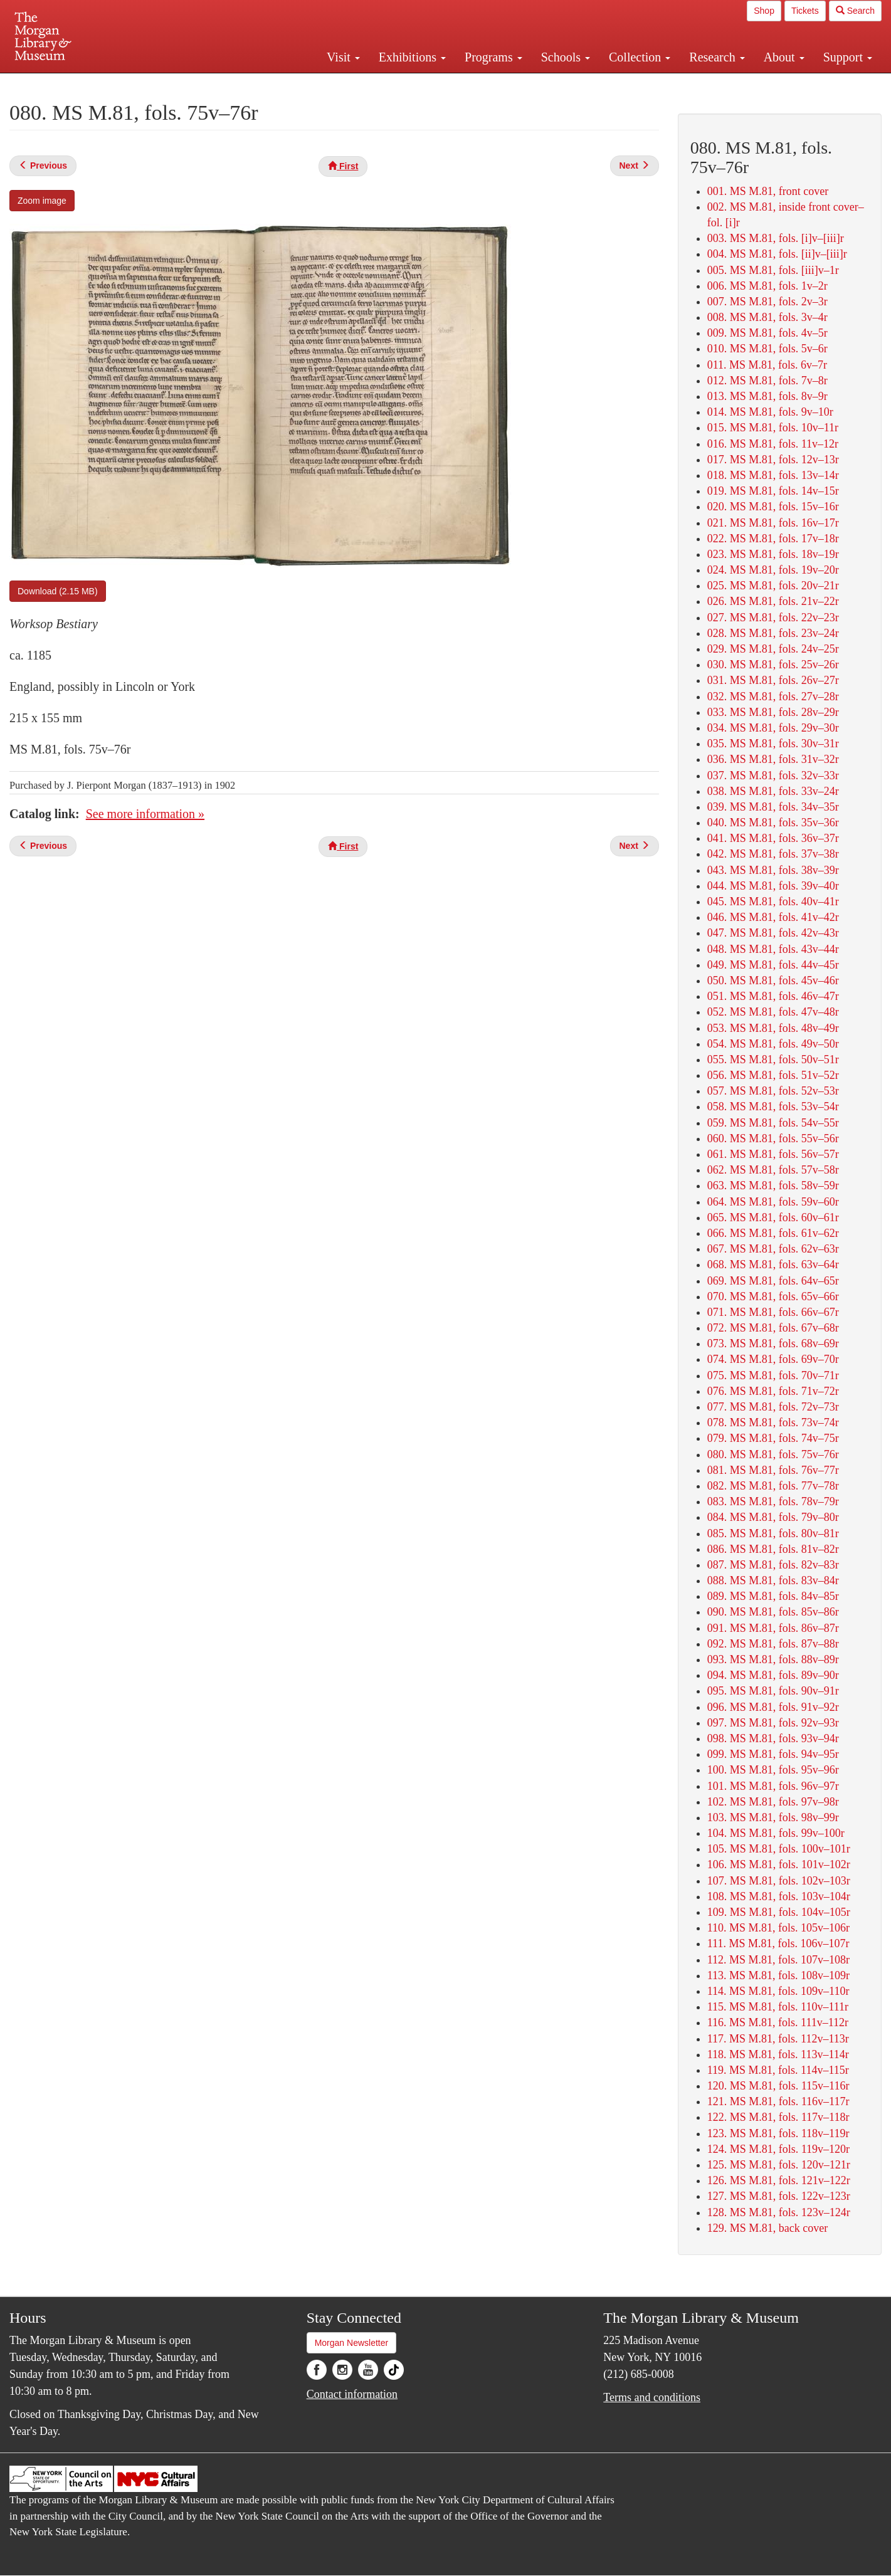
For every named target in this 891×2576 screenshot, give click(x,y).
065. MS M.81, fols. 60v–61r (773, 1217)
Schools (565, 57)
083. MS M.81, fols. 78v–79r (773, 1501)
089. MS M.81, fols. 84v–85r (773, 1596)
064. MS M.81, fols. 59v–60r (773, 1202)
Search (855, 11)
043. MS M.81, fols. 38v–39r (773, 870)
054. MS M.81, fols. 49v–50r (773, 1044)
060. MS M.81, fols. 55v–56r (773, 1138)
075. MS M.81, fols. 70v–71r (773, 1375)
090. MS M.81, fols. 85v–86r (773, 1612)
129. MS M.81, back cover (767, 2228)
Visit (343, 57)
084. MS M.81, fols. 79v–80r (773, 1517)
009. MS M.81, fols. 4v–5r (767, 333)
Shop (764, 11)
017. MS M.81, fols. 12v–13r (773, 459)
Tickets (805, 11)
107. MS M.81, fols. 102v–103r (778, 1880)
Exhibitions (412, 57)
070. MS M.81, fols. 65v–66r (773, 1296)
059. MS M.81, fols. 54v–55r (773, 1123)
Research (716, 57)
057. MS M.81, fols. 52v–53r (773, 1091)
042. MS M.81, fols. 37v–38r (773, 854)
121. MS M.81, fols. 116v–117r (778, 2101)
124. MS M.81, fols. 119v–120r (778, 2149)
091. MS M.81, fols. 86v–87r (773, 1628)
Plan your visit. (296, 84)
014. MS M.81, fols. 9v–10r (770, 412)
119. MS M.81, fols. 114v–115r (778, 2070)
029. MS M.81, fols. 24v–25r (773, 649)
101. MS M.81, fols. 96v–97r (773, 1786)
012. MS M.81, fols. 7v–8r (767, 380)
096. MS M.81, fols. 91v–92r (773, 1707)
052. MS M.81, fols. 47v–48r (773, 1012)
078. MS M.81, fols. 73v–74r (773, 1422)
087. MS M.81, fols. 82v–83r (773, 1565)
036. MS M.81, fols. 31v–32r (773, 759)
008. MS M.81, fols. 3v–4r (767, 317)
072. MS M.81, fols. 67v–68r (773, 1328)
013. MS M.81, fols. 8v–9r (767, 396)
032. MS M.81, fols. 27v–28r (773, 696)
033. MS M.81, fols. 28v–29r (773, 712)
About (784, 57)
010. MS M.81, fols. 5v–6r (767, 348)
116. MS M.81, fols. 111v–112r (777, 2022)
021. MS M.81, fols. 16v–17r (773, 523)
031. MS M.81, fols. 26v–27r (773, 680)
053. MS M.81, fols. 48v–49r (773, 1028)
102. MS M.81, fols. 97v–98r (773, 1801)
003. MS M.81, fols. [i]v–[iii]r (775, 238)
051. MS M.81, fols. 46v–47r (773, 996)
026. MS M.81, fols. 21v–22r (773, 601)
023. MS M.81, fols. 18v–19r (773, 554)
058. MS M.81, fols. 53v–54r (773, 1106)
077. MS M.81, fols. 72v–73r (773, 1407)
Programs (493, 57)
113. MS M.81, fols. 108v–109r (778, 1975)
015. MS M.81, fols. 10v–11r (772, 427)
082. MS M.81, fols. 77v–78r (773, 1486)
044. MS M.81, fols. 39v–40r (773, 886)
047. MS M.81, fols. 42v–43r (773, 933)
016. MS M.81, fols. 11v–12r (772, 444)
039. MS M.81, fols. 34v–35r (773, 807)
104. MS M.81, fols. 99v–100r (776, 1833)
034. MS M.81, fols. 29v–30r (773, 728)
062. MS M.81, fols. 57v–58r (773, 1170)
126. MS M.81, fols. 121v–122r (778, 2180)
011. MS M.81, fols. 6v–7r (767, 365)
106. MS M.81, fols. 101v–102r (778, 1864)
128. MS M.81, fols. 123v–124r (778, 2212)
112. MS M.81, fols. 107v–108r (778, 1959)
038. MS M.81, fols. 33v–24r (773, 791)
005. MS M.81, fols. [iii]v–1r (773, 270)
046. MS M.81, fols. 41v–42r (773, 917)
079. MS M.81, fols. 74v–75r (773, 1438)
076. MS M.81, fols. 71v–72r (773, 1391)
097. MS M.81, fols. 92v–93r (773, 1722)
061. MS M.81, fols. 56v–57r (773, 1154)
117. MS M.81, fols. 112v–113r (778, 2038)
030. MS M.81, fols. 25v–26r (773, 664)
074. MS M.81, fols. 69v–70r (773, 1359)
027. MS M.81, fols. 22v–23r (773, 617)
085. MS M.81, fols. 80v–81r (773, 1533)
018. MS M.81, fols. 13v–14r (773, 475)
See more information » (145, 814)
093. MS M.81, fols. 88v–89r (773, 1659)
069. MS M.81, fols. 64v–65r (773, 1281)
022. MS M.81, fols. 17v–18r (773, 538)
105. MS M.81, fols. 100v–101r (778, 1849)
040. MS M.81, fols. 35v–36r (773, 822)
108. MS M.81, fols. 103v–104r (778, 1896)
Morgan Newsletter (352, 2343)
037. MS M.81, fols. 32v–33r (773, 775)
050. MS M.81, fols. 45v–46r (773, 980)
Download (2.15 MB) (58, 591)
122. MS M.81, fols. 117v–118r (778, 2117)
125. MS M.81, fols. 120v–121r (778, 2164)
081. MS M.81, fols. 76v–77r (773, 1470)
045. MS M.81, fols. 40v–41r (773, 901)
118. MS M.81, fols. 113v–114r (778, 2054)
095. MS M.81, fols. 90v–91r (773, 1691)
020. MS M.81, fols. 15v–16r (773, 506)
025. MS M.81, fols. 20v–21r (773, 585)
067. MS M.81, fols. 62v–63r (773, 1249)
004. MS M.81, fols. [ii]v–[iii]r (777, 254)
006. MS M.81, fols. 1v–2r (767, 286)
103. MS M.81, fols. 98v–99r (773, 1817)
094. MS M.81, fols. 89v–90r (773, 1675)
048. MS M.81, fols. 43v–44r (773, 949)
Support (847, 57)
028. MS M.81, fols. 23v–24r (773, 633)
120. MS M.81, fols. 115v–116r (778, 2085)
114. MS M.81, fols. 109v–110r (778, 1991)
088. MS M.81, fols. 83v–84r (773, 1580)
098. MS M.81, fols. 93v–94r (773, 1738)
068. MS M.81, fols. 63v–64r (773, 1264)
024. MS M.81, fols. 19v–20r (773, 570)
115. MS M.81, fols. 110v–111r (777, 2006)
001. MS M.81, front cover (767, 191)
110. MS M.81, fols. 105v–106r (778, 1927)
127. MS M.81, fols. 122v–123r (778, 2196)
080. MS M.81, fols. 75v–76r (773, 1454)
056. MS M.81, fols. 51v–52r (773, 1075)
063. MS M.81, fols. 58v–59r (773, 1185)
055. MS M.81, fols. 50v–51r (773, 1059)
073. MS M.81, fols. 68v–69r (773, 1343)
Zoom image (42, 201)
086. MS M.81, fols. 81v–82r (773, 1549)
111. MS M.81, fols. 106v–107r (778, 1943)
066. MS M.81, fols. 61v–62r (773, 1233)
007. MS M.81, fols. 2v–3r (767, 301)
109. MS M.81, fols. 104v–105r (778, 1912)
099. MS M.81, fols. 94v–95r (773, 1754)
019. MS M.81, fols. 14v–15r (773, 491)
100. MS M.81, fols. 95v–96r (773, 1770)
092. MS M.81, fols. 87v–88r (773, 1644)
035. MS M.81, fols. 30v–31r (773, 743)
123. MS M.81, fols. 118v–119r (778, 2133)
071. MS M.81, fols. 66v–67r (773, 1312)
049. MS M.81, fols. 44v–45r (773, 965)
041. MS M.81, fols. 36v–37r (773, 838)
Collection (639, 57)
